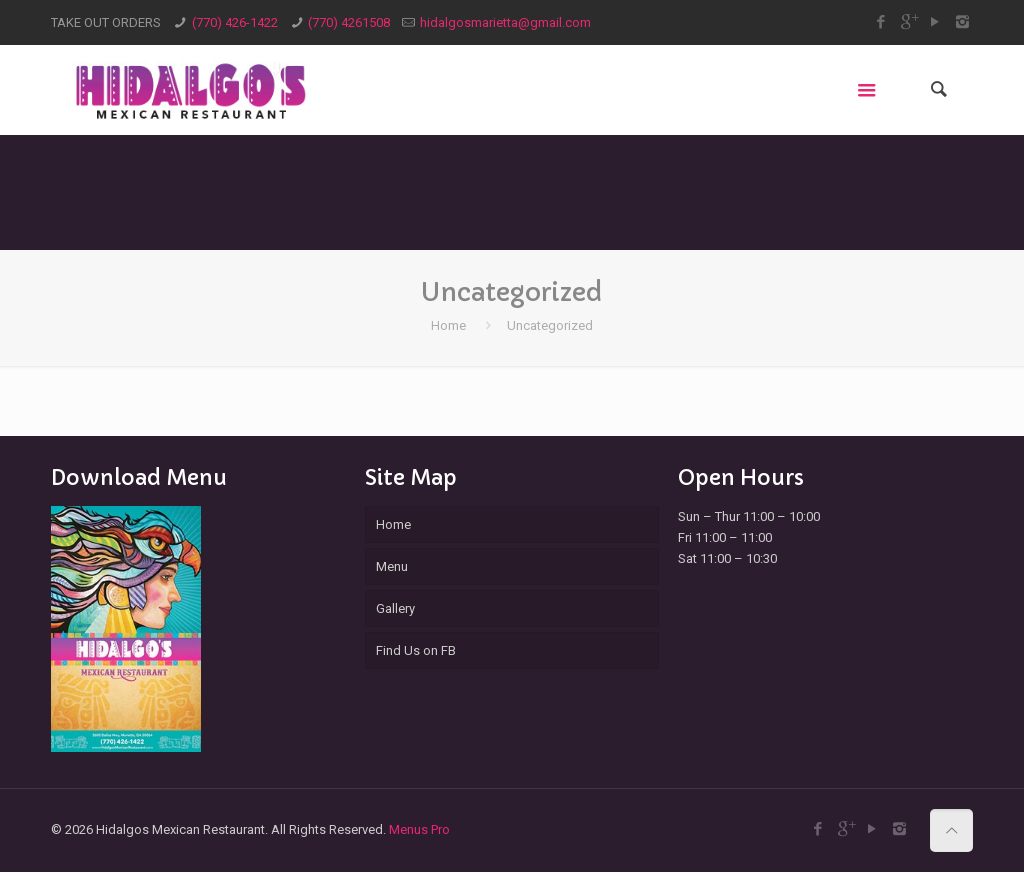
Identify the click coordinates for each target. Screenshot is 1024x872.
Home (448, 325)
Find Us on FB (416, 650)
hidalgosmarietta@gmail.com (505, 22)
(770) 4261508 (349, 22)
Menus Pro (419, 829)
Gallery (395, 608)
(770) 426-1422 (235, 22)
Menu (392, 566)
